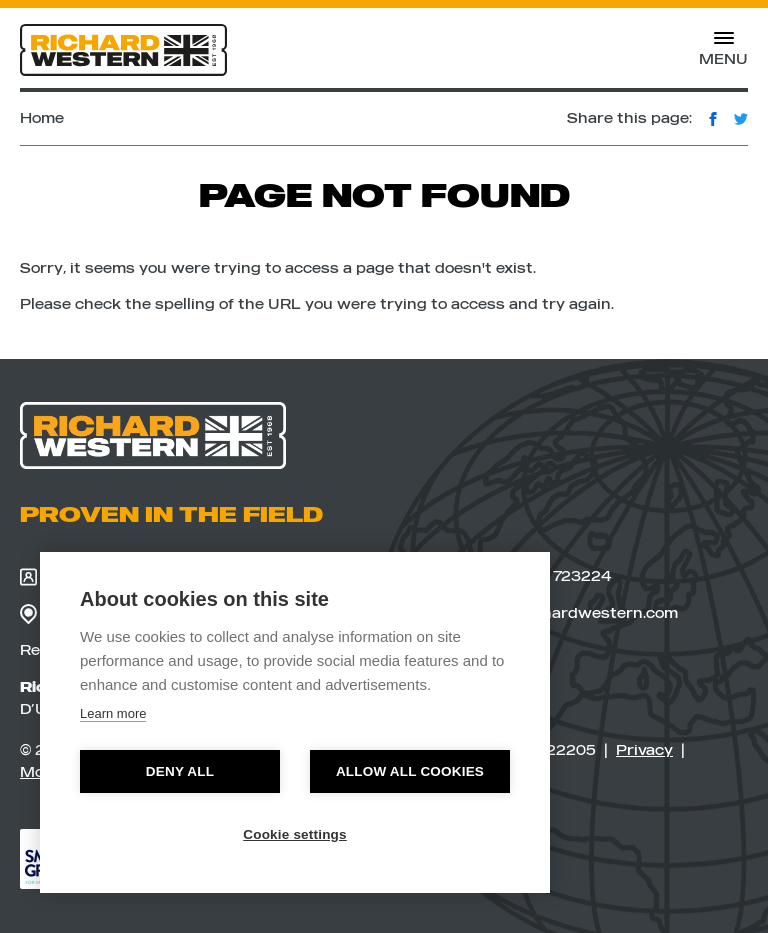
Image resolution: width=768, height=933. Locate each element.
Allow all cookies (410, 771)
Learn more (113, 713)
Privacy (644, 750)
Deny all (180, 771)
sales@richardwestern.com (559, 614)
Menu (723, 52)
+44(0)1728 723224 (526, 576)
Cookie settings (295, 834)
